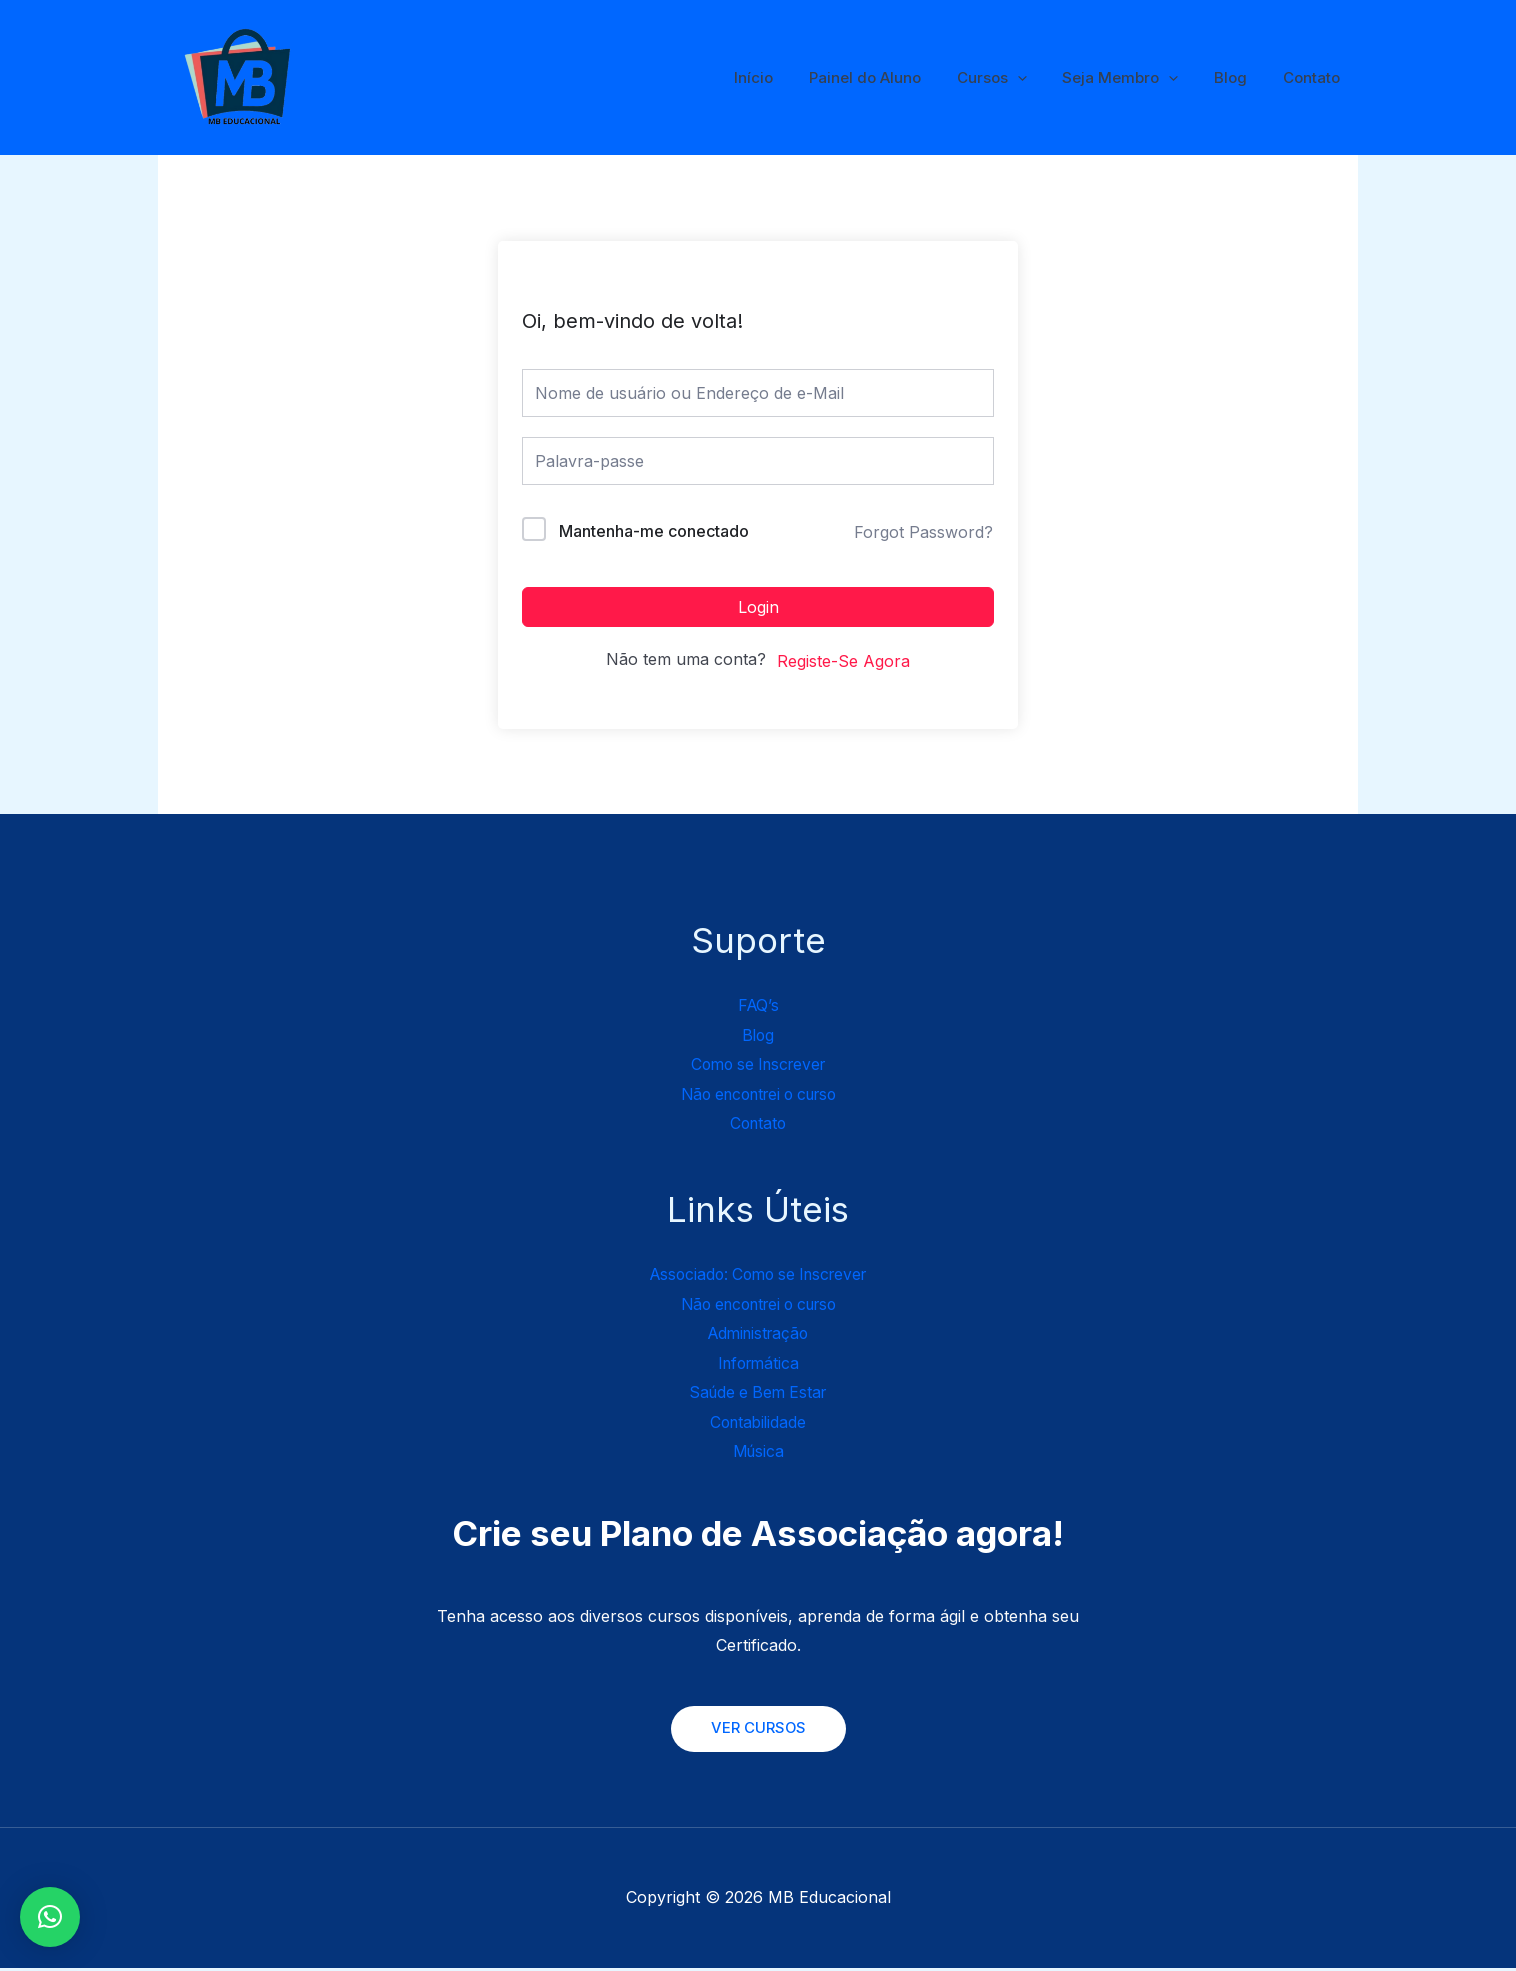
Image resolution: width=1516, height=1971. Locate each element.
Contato (1314, 77)
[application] (1037, 78)
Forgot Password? (923, 532)
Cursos (1012, 78)
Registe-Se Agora (843, 661)
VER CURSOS (758, 1731)
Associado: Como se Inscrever (758, 1275)
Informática (758, 1365)
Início (785, 77)
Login (758, 607)
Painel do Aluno (891, 77)
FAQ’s (758, 1005)
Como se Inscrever (758, 1065)
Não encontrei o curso (758, 1094)
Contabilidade (758, 1424)
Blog (1239, 77)
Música (758, 1454)
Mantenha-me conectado (654, 531)
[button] (50, 1917)
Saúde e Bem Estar (758, 1394)
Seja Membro (1135, 78)
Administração (758, 1335)
